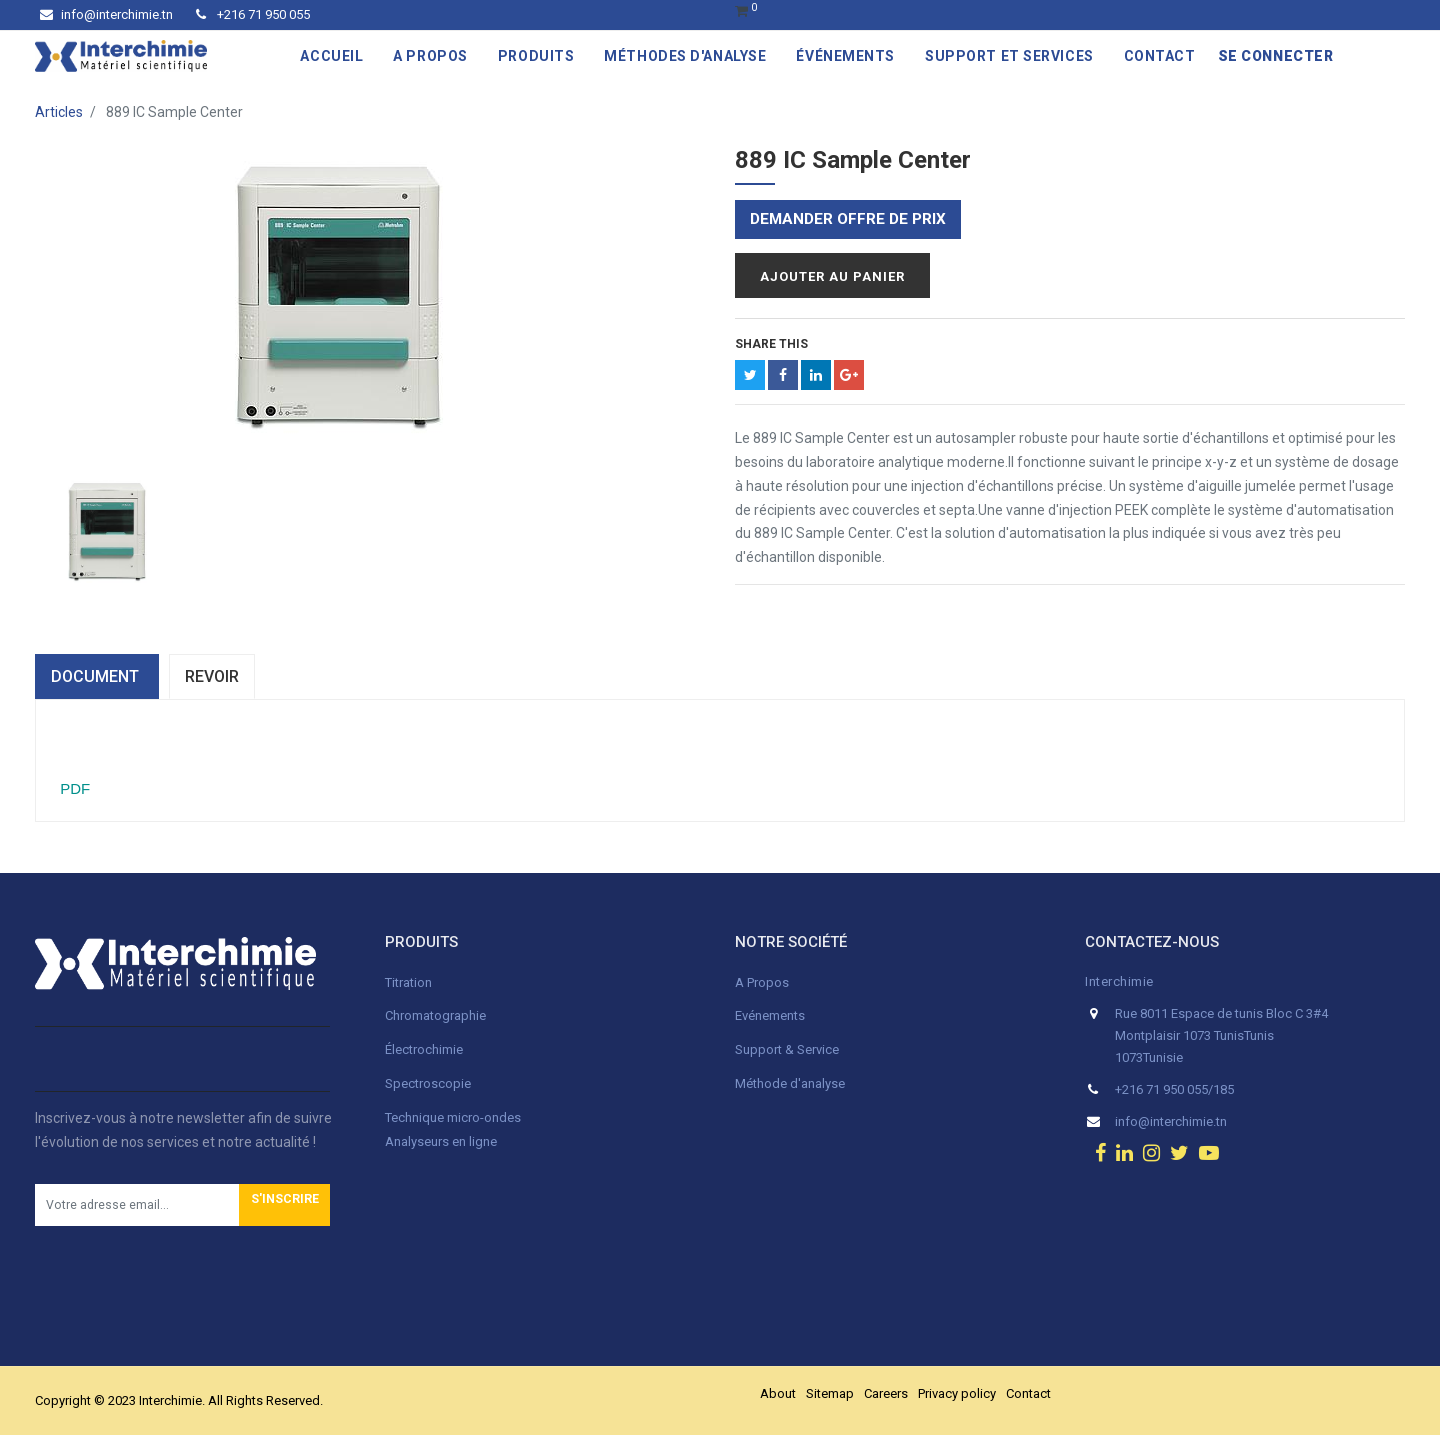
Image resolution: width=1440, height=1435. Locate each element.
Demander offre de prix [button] (848, 219)
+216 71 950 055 (253, 14)
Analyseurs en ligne (441, 1141)
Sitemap (830, 1393)
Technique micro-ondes (453, 1117)
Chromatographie (435, 1015)
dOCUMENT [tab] (97, 676)
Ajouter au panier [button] (832, 276)
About (778, 1393)
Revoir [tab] (212, 676)
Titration (408, 982)
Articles (59, 112)
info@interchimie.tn (106, 14)
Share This (771, 344)
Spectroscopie (428, 1083)
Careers (886, 1393)
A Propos (763, 982)
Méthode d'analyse (790, 1083)
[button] (284, 1205)
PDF (73, 788)
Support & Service (787, 1049)
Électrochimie (424, 1049)
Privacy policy (957, 1393)
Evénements (770, 1015)
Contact (1028, 1393)
